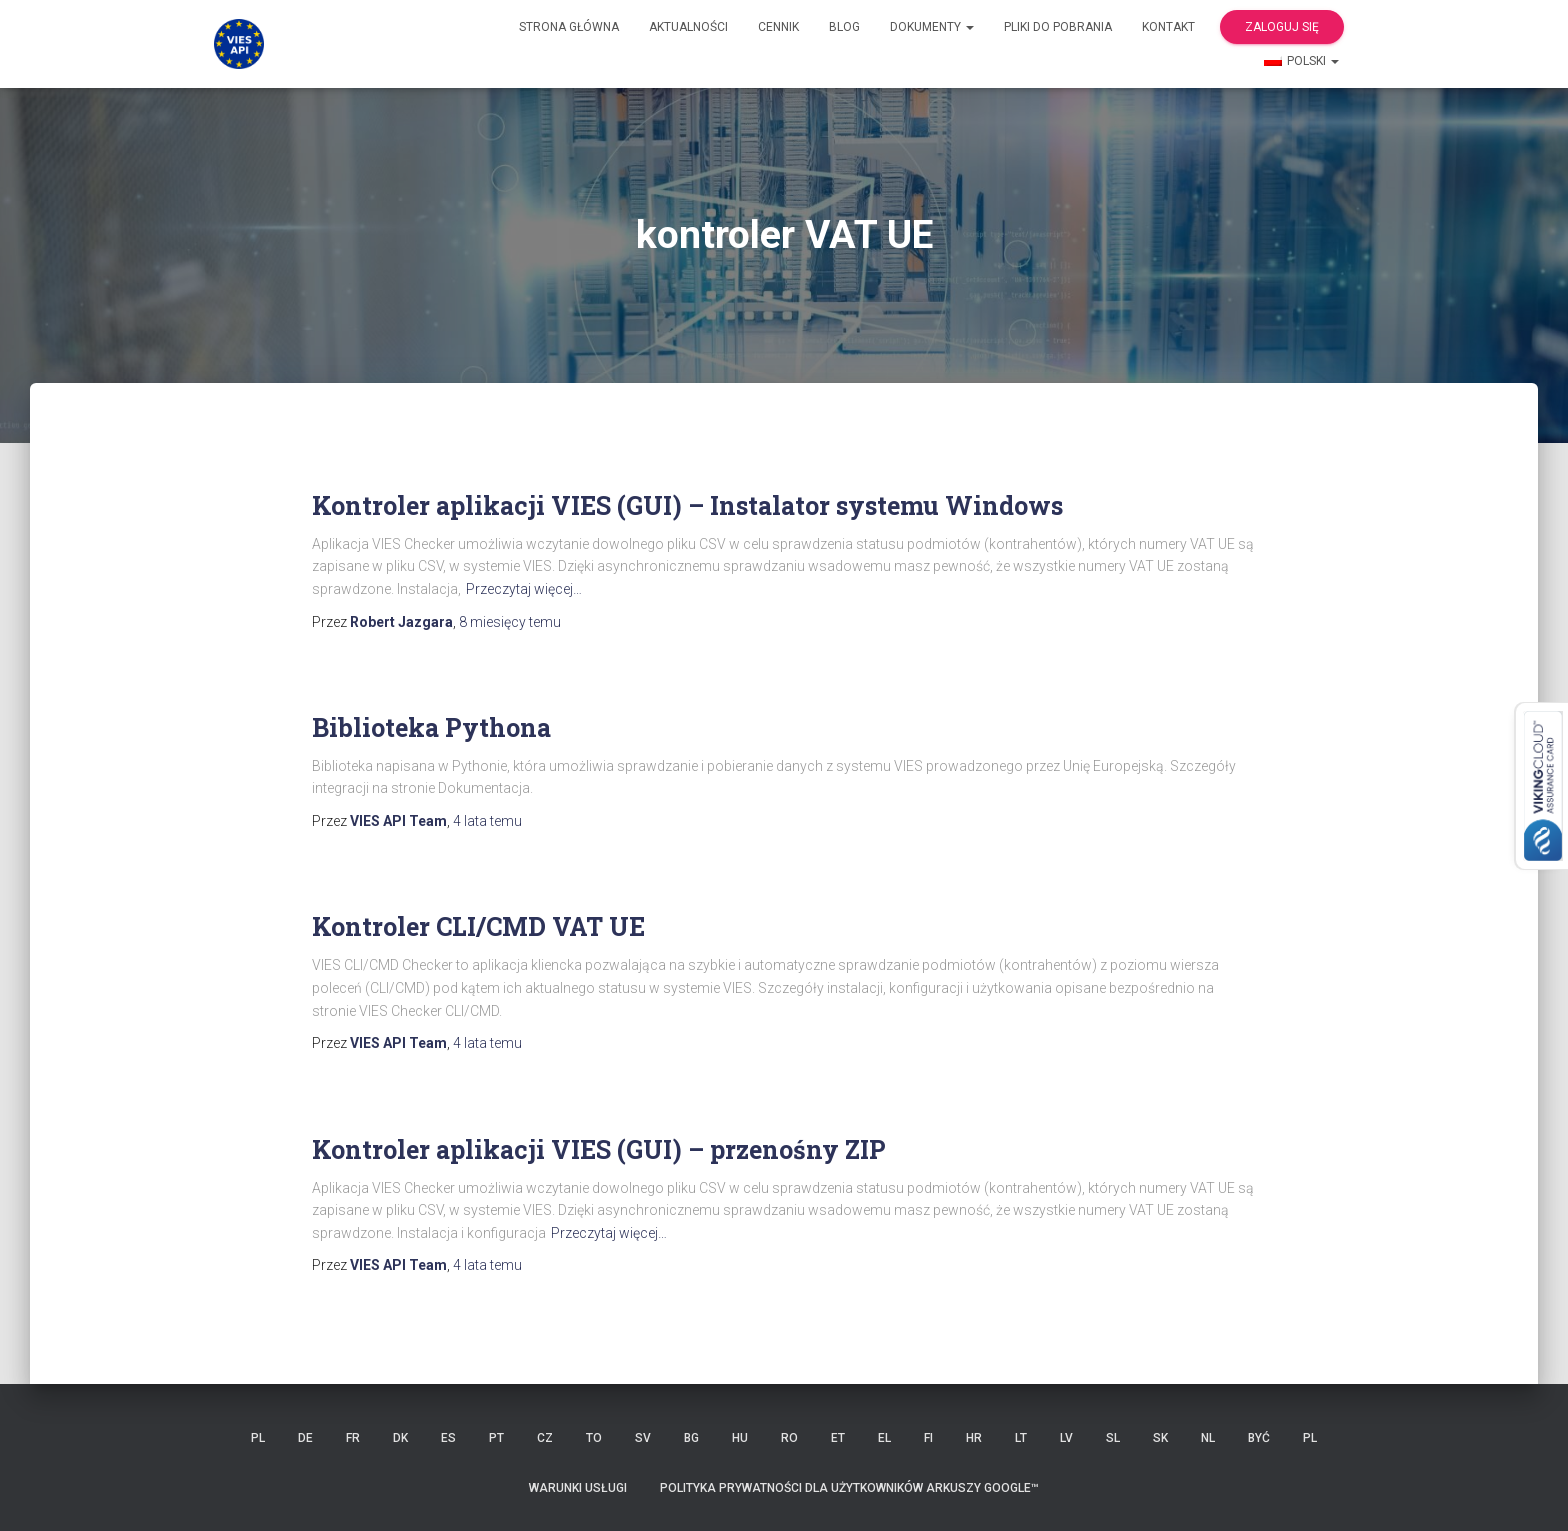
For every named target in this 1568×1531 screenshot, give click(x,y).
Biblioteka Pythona (431, 727)
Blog (844, 27)
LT (1021, 1438)
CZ (545, 1438)
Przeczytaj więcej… (524, 589)
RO (789, 1438)
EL (884, 1438)
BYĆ (1259, 1438)
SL (1113, 1438)
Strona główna (569, 27)
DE (305, 1438)
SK (1160, 1438)
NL (1208, 1438)
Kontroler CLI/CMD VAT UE (478, 926)
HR (974, 1438)
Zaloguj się (1282, 27)
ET (838, 1438)
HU (740, 1438)
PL (258, 1438)
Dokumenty (932, 27)
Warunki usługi (578, 1488)
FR (353, 1438)
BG (691, 1438)
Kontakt (1168, 27)
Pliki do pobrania (1058, 27)
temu (510, 622)
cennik (778, 27)
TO (594, 1438)
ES (448, 1438)
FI (928, 1438)
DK (400, 1438)
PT (496, 1438)
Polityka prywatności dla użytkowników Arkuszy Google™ (849, 1488)
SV (643, 1438)
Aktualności (688, 27)
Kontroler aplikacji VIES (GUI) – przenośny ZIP (599, 1149)
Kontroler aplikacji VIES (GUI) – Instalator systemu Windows (687, 505)
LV (1066, 1438)
